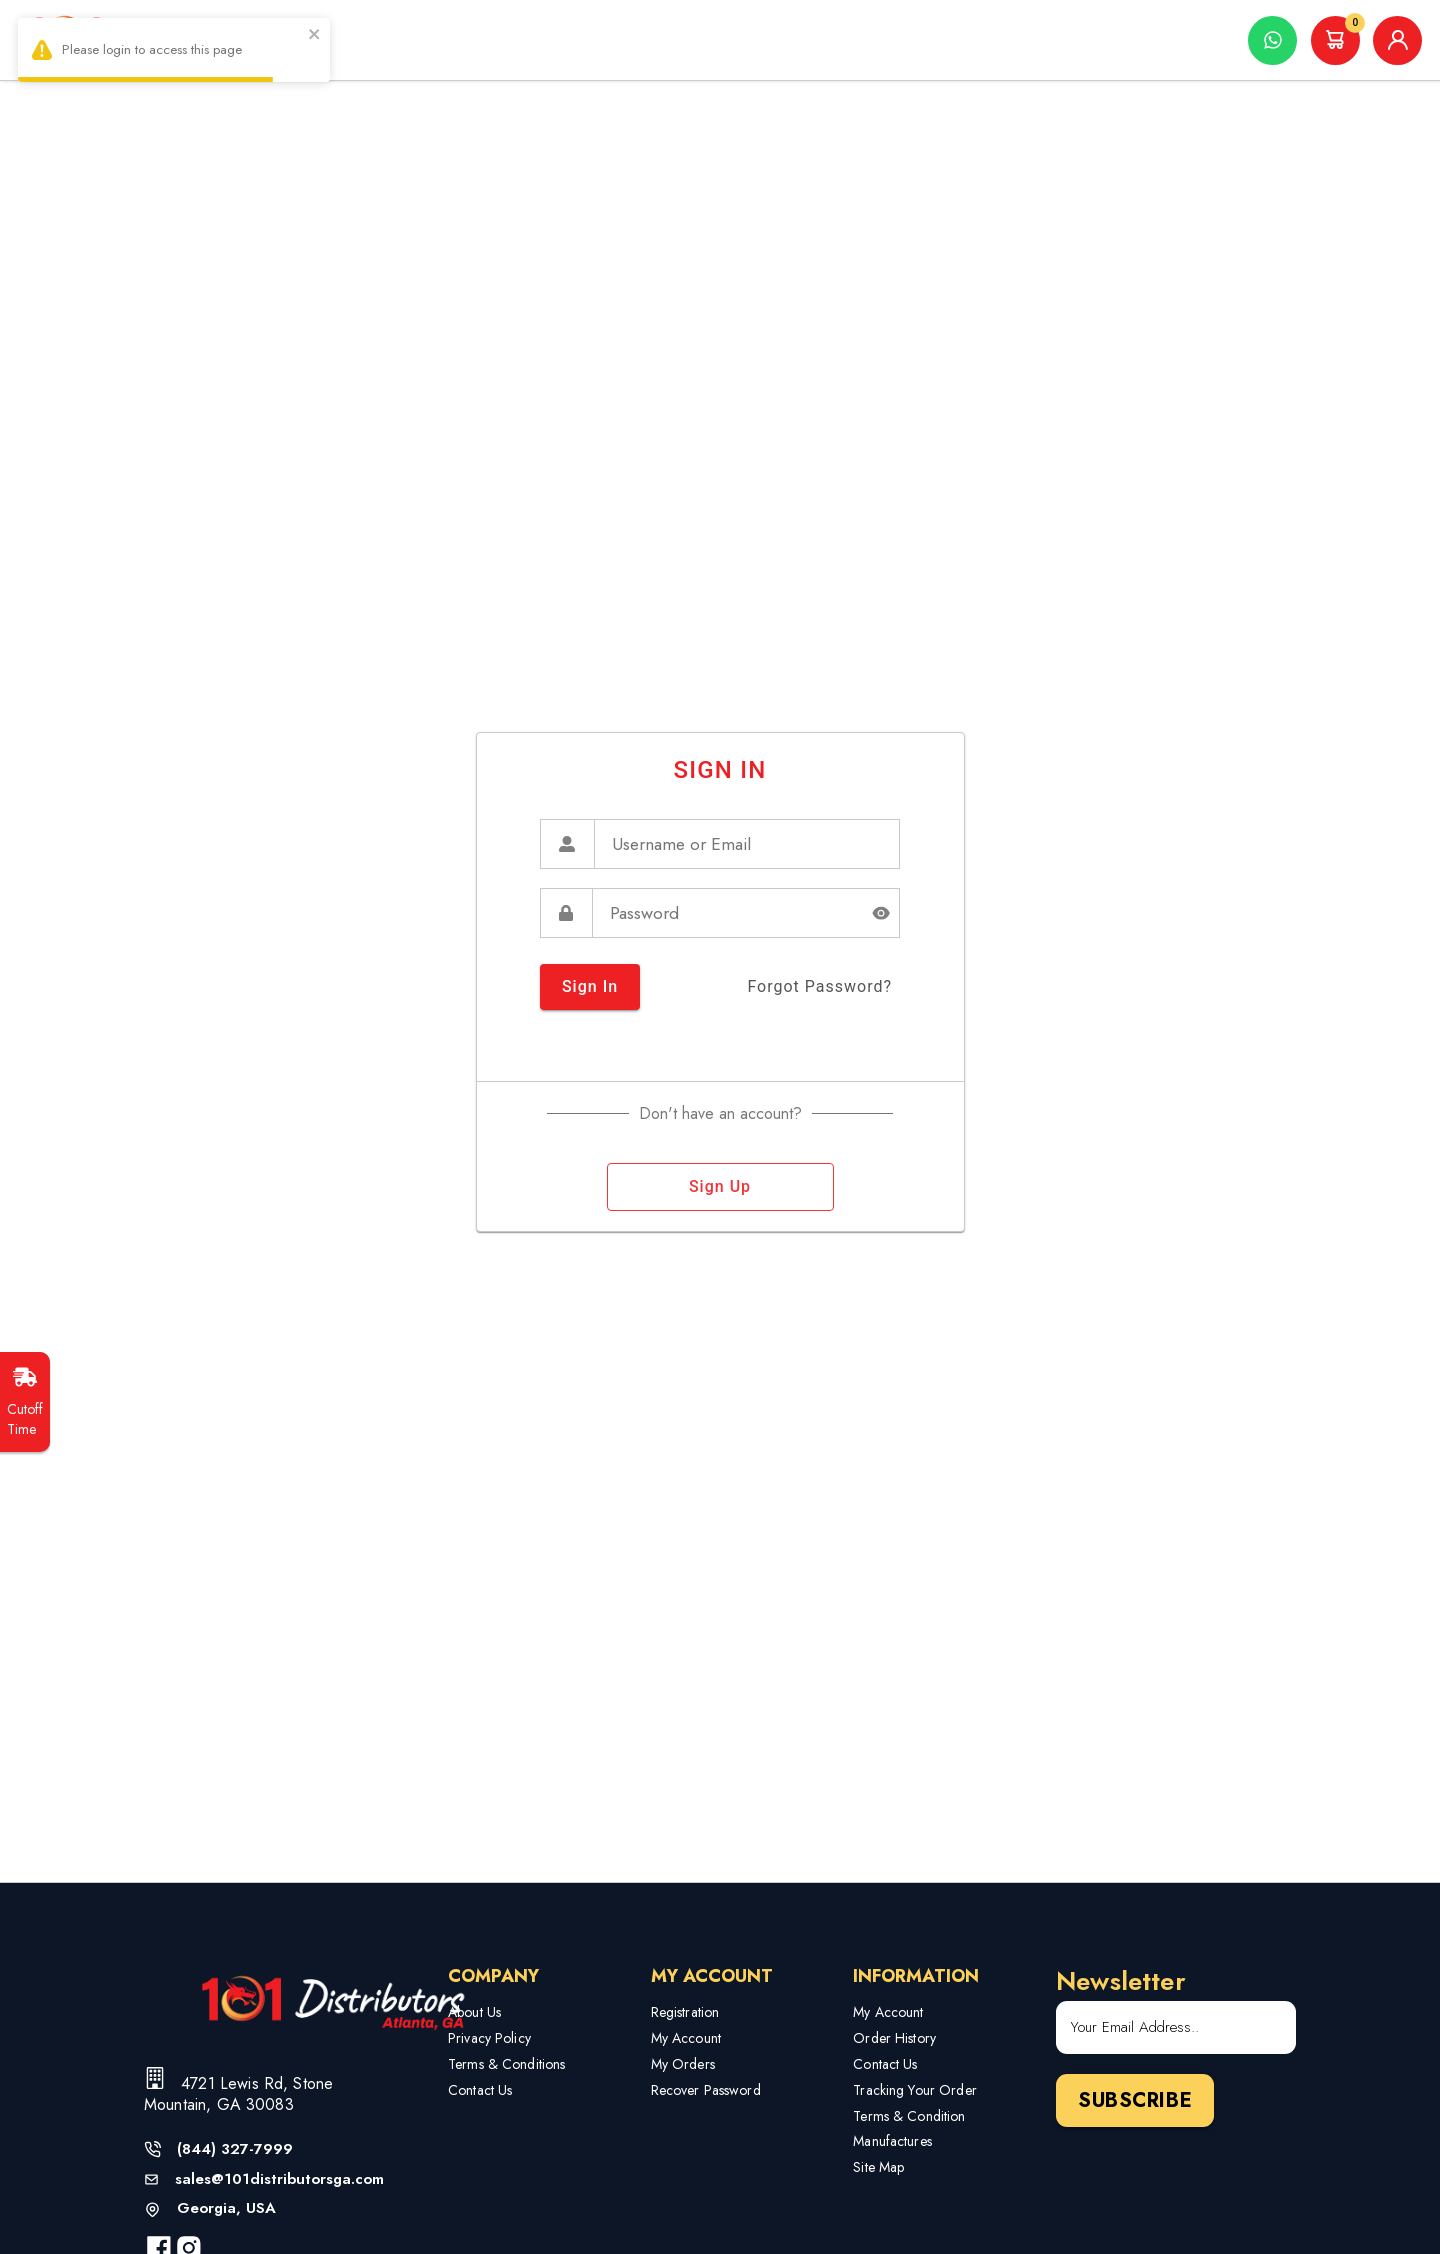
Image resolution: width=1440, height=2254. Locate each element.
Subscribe (1135, 2100)
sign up (720, 1187)
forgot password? (819, 987)
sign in (590, 987)
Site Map (878, 2167)
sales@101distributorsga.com (279, 2179)
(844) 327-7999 (235, 2149)
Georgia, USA (226, 2208)
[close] (315, 36)
